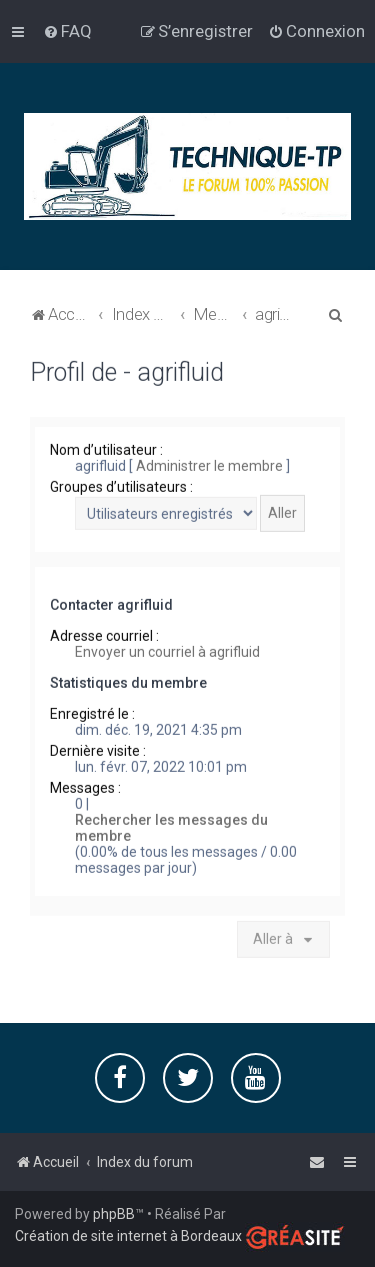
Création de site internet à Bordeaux (128, 1236)
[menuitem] (67, 31)
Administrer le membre (209, 465)
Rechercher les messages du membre (171, 827)
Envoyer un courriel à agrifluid (167, 651)
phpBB (114, 1214)
